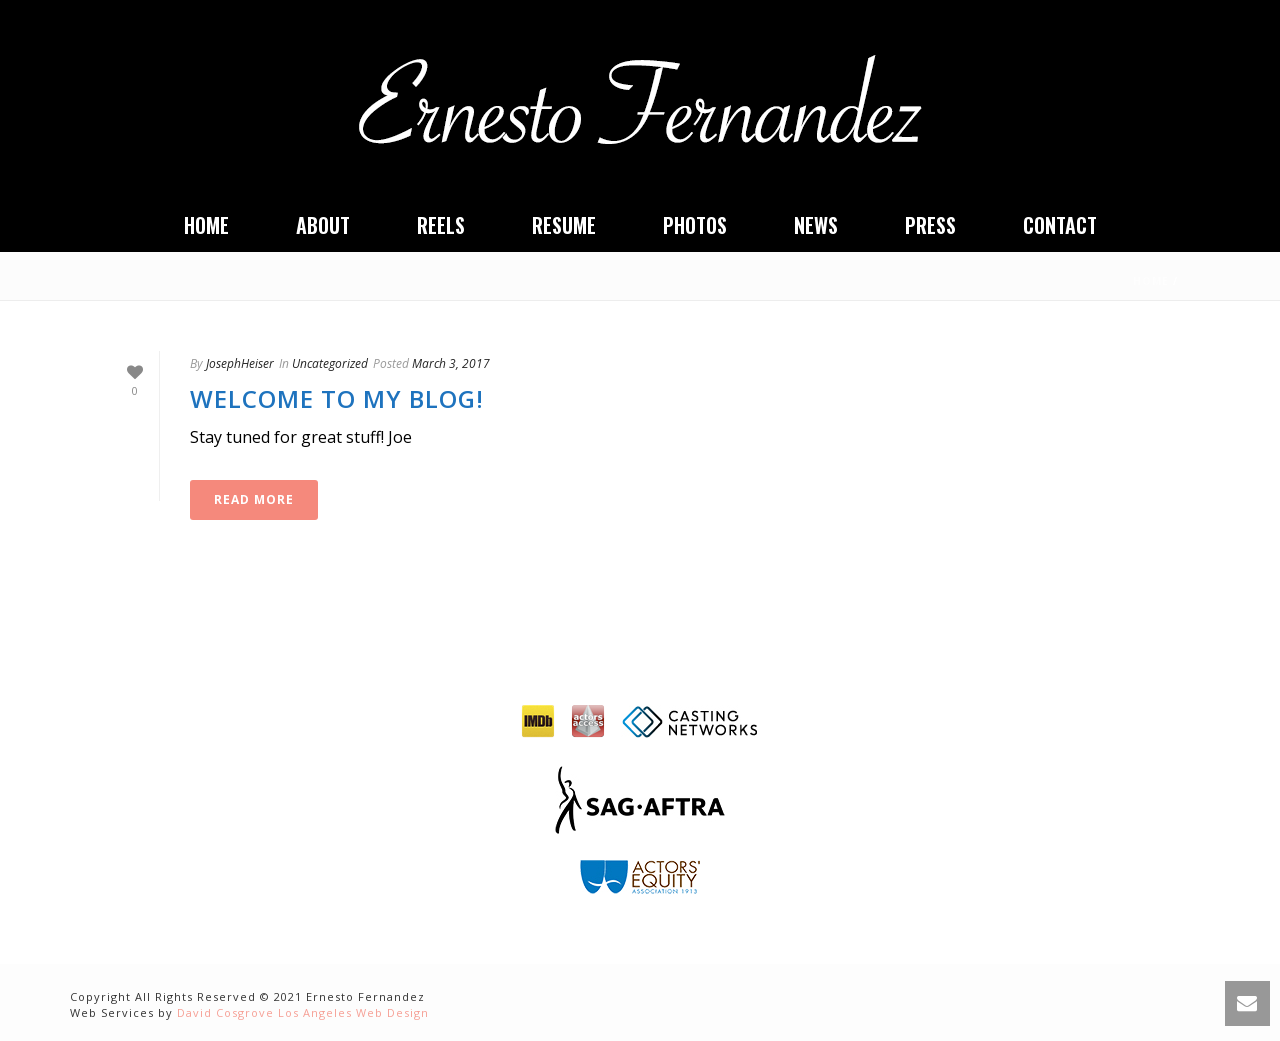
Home (206, 225)
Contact (1060, 225)
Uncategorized (330, 363)
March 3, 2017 (451, 363)
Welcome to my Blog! (337, 398)
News (816, 225)
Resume (564, 225)
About (323, 225)
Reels (441, 225)
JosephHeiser (240, 363)
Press (930, 225)
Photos (695, 225)
